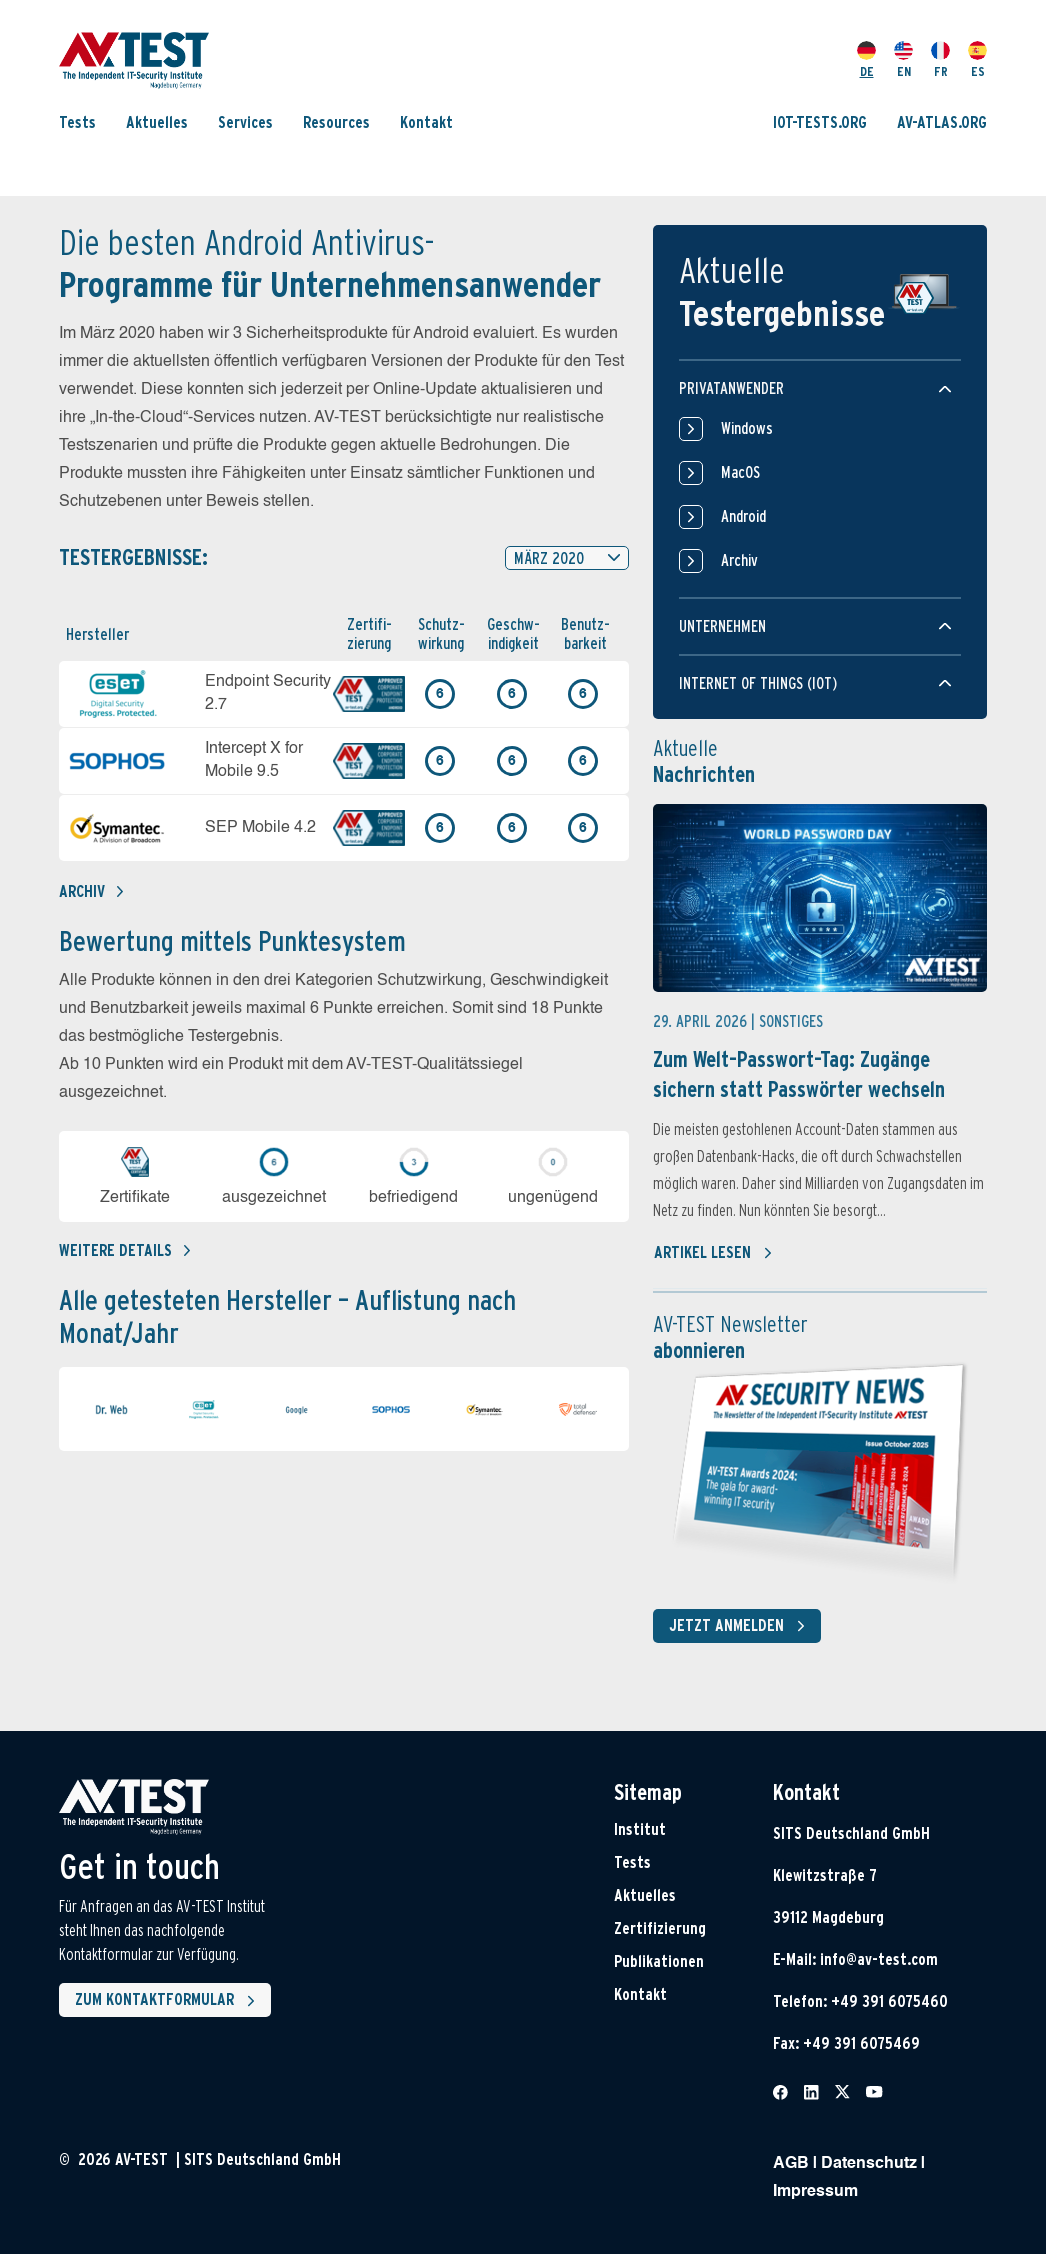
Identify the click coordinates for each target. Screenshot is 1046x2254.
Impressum (815, 2192)
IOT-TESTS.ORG (820, 122)
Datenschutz (869, 2164)
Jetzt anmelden (741, 1626)
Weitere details (124, 1250)
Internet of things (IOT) (758, 683)
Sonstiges (791, 1021)
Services (245, 122)
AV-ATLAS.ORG (942, 122)
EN (903, 60)
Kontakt (426, 122)
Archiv (91, 891)
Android (722, 517)
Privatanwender (731, 388)
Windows (726, 429)
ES (977, 60)
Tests (77, 122)
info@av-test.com (879, 1959)
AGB (791, 2164)
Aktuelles (157, 122)
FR (940, 60)
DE (866, 60)
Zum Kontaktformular (169, 2001)
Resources (336, 122)
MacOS (719, 473)
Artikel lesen (713, 1253)
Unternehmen (722, 626)
